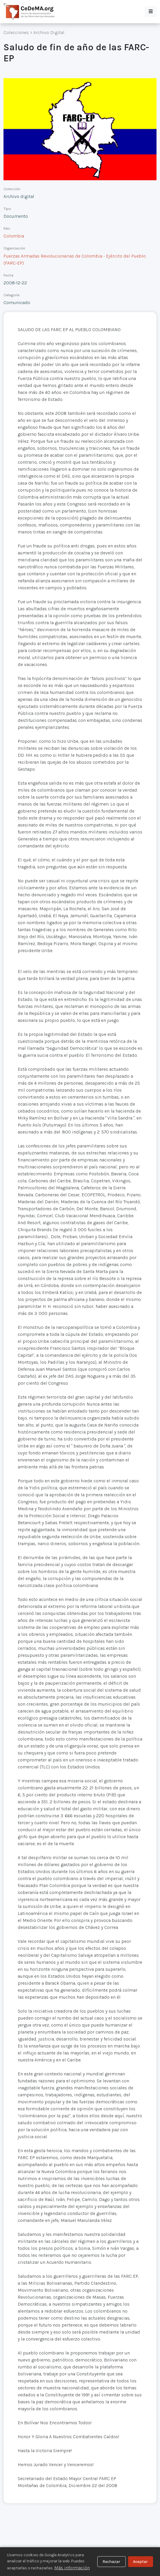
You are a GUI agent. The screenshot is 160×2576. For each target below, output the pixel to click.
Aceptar (140, 2561)
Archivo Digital (48, 32)
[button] (151, 11)
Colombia (13, 236)
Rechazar (111, 2561)
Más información (72, 2567)
